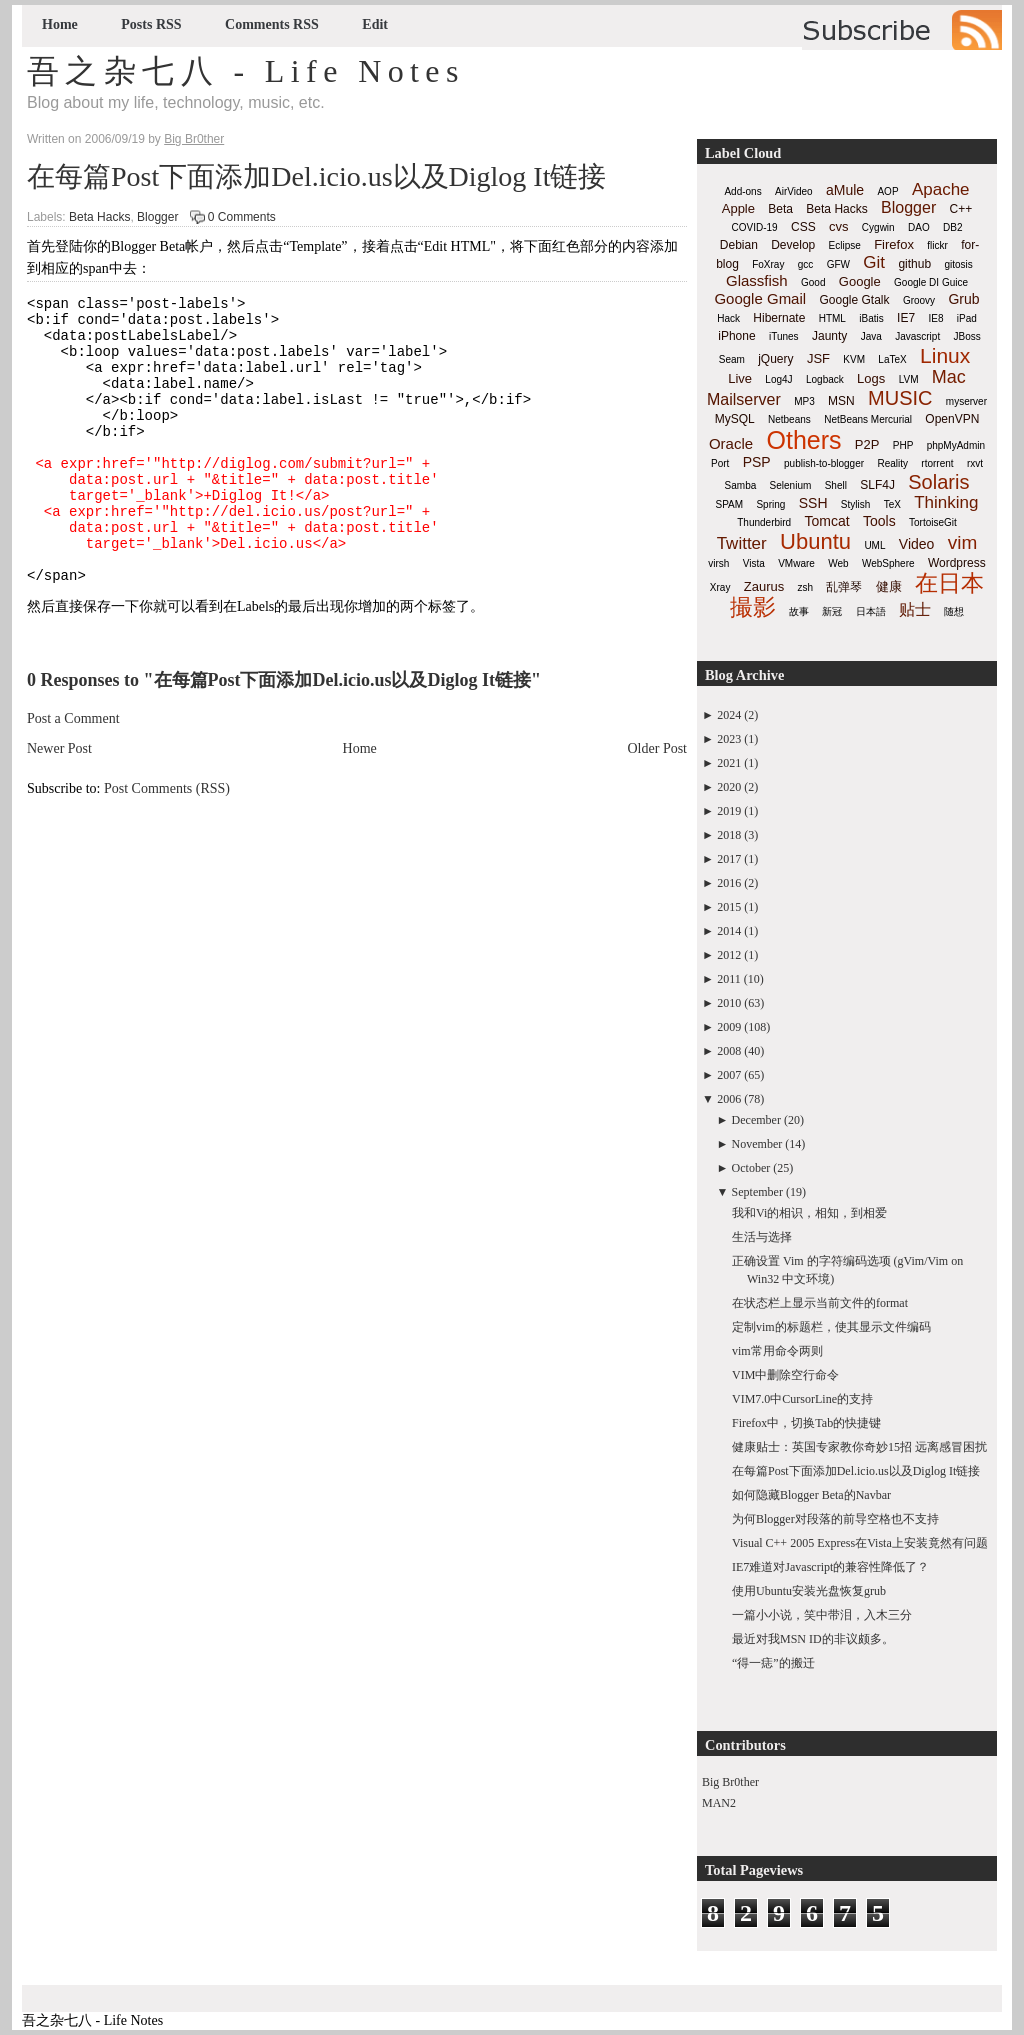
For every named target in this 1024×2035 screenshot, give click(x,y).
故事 (799, 611)
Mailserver (744, 399)
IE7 (906, 318)
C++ (961, 209)
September (757, 1192)
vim (963, 542)
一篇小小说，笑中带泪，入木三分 (822, 1615)
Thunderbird (764, 522)
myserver (966, 401)
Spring (770, 504)
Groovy (919, 300)
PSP (757, 462)
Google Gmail (760, 298)
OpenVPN (952, 419)
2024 (729, 715)
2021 (729, 763)
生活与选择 (762, 1237)
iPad (967, 318)
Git (874, 262)
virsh (718, 563)
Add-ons (742, 191)
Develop (793, 245)
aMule (845, 190)
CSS (803, 227)
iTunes (784, 336)
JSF (818, 358)
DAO (919, 227)
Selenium (791, 485)
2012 (729, 955)
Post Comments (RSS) (167, 842)
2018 (729, 835)
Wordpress (957, 563)
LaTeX (892, 359)
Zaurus (764, 586)
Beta (780, 209)
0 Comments (242, 217)
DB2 (952, 227)
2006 (729, 1099)
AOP (887, 191)
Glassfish (757, 280)
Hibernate (779, 318)
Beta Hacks (99, 217)
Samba (741, 485)
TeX (892, 504)
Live (740, 378)
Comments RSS (272, 24)
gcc (806, 264)
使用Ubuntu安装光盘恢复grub (809, 1591)
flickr (937, 245)
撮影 (753, 607)
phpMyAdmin (956, 445)
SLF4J (877, 485)
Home (60, 24)
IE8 (935, 318)
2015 (729, 907)
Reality (892, 463)
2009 (729, 1027)
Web (838, 563)
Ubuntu (815, 541)
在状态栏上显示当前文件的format (820, 1303)
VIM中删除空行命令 (785, 1375)
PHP (903, 445)
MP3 (804, 401)
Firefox (894, 244)
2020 (729, 787)
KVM (854, 359)
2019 (729, 811)
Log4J (778, 379)
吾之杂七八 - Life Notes (246, 71)
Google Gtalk (854, 300)
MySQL (735, 419)
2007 (729, 1075)
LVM (909, 379)
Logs (871, 378)
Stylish (855, 504)
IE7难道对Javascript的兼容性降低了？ (830, 1567)
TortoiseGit (933, 522)
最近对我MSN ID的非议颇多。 (813, 1639)
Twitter (742, 543)
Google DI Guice (931, 282)
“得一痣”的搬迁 (773, 1663)
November (757, 1144)
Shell (836, 485)
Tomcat (826, 521)
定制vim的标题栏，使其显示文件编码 (831, 1327)
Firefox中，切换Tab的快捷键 (806, 1423)
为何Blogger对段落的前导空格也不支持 (835, 1519)
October (751, 1168)
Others (803, 440)
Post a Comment (73, 772)
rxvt (975, 463)
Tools (879, 521)
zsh (806, 587)
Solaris (938, 482)
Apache (941, 189)
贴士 (915, 609)
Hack (728, 318)
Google (860, 281)
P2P (867, 444)
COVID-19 (755, 227)
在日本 (949, 583)
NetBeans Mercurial (868, 419)
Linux (945, 355)
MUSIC (900, 398)
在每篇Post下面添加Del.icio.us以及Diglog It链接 (316, 176)
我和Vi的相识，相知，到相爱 (809, 1213)
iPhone (736, 336)
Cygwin (878, 227)
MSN (841, 401)
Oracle (731, 443)
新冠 (832, 611)
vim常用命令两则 (777, 1351)
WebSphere (888, 563)
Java (871, 336)
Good (813, 282)
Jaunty (829, 336)
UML (874, 545)
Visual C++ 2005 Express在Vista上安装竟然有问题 (860, 1543)
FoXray (768, 264)
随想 (954, 611)
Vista (754, 563)
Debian (739, 245)
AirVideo (794, 191)
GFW (838, 264)
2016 (729, 883)
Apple (738, 208)
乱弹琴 (844, 587)
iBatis (871, 318)
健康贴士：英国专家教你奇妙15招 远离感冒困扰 (859, 1447)
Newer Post (59, 802)
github (914, 264)
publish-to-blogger (824, 463)
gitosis (958, 264)
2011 (729, 979)
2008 (729, 1051)
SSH (813, 503)
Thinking (946, 502)
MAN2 (719, 1803)
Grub (963, 299)
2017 (729, 859)
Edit (375, 24)
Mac (949, 377)
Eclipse (845, 245)
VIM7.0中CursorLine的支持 (802, 1399)
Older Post (658, 802)
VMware (796, 563)
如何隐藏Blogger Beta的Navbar (811, 1495)
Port (720, 463)
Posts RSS (151, 24)
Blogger (157, 217)
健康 (889, 586)
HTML (832, 318)
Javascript (917, 336)
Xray (720, 587)
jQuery (775, 359)
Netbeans (789, 419)
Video (917, 544)
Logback (825, 379)
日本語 (871, 611)
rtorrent (937, 463)
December (756, 1120)
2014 (729, 931)
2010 (729, 1003)
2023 (729, 739)
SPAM (730, 504)
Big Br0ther (730, 1782)
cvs (839, 226)
